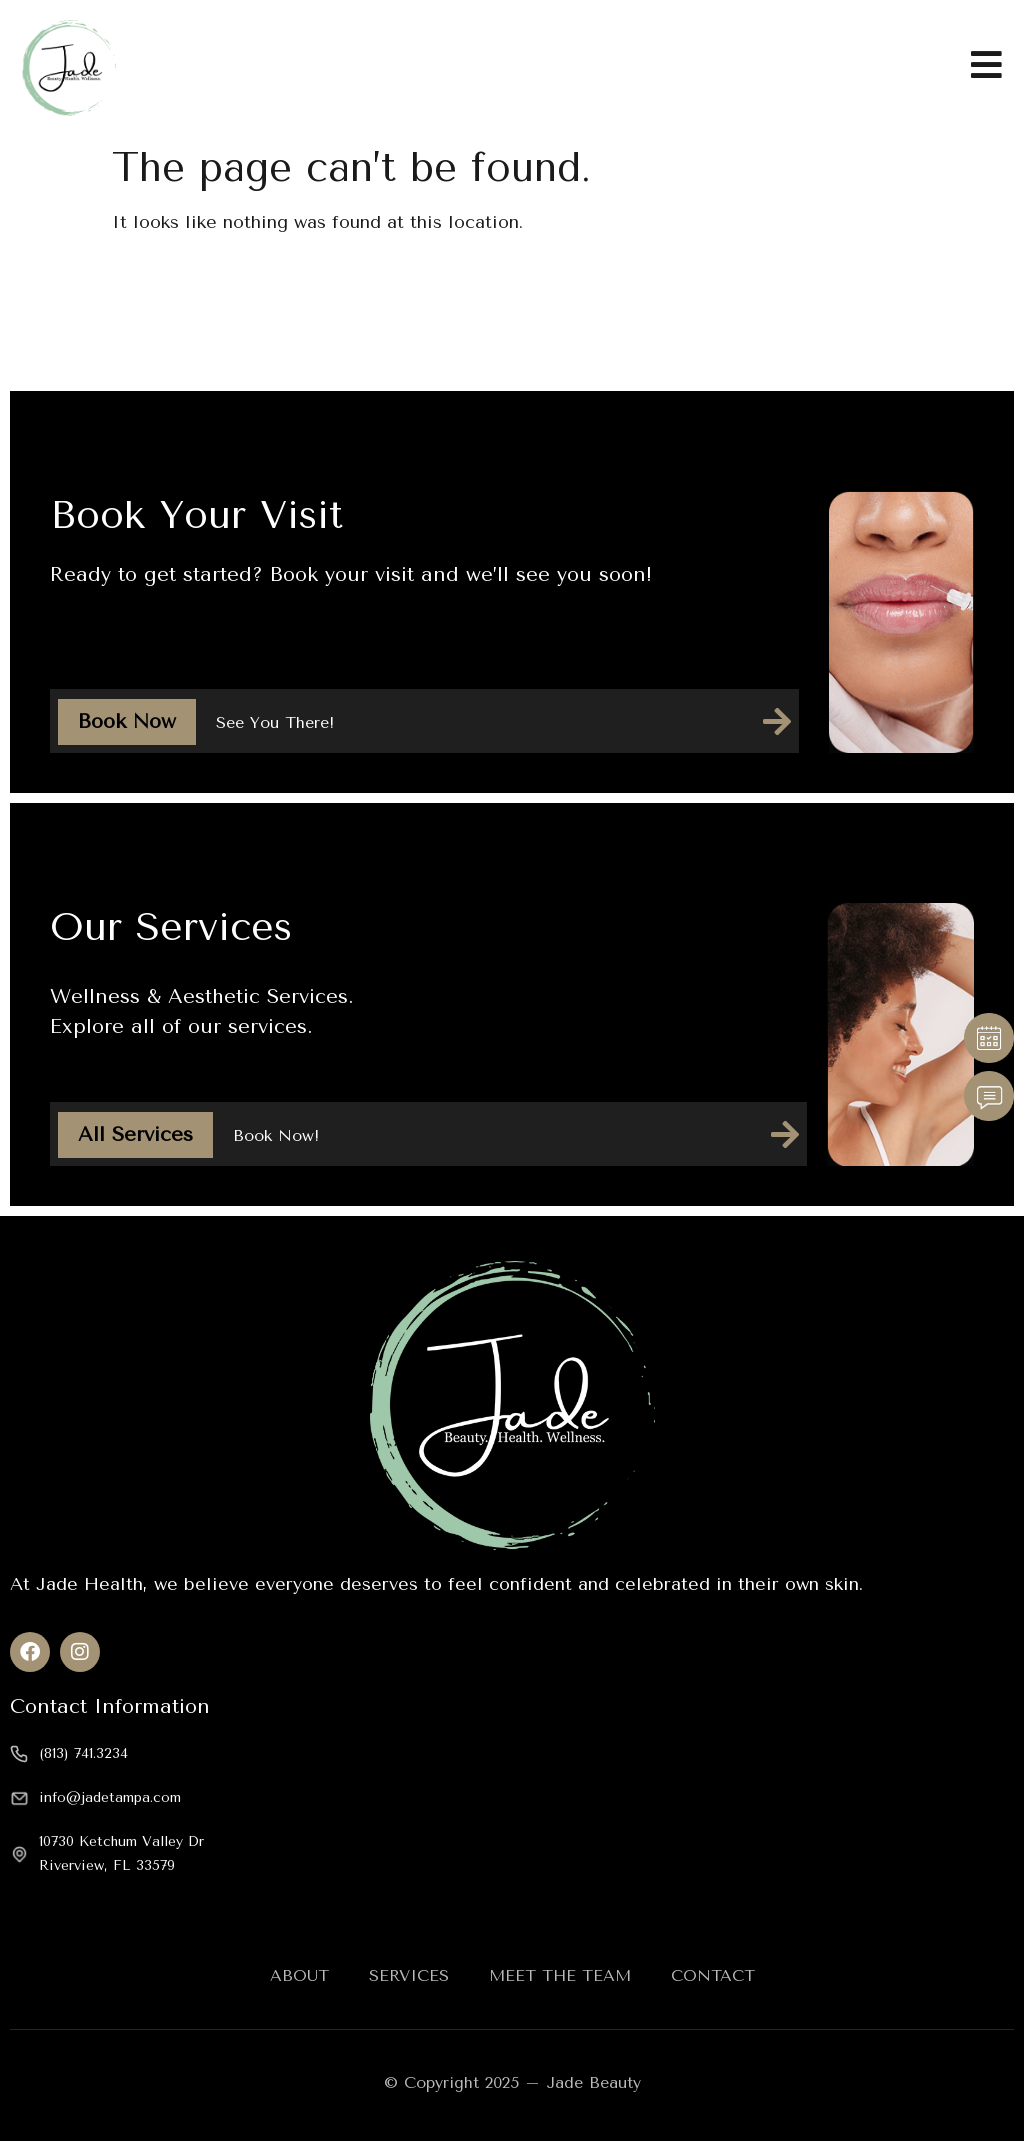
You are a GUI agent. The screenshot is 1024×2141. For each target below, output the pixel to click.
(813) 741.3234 (83, 1753)
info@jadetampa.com (110, 1797)
